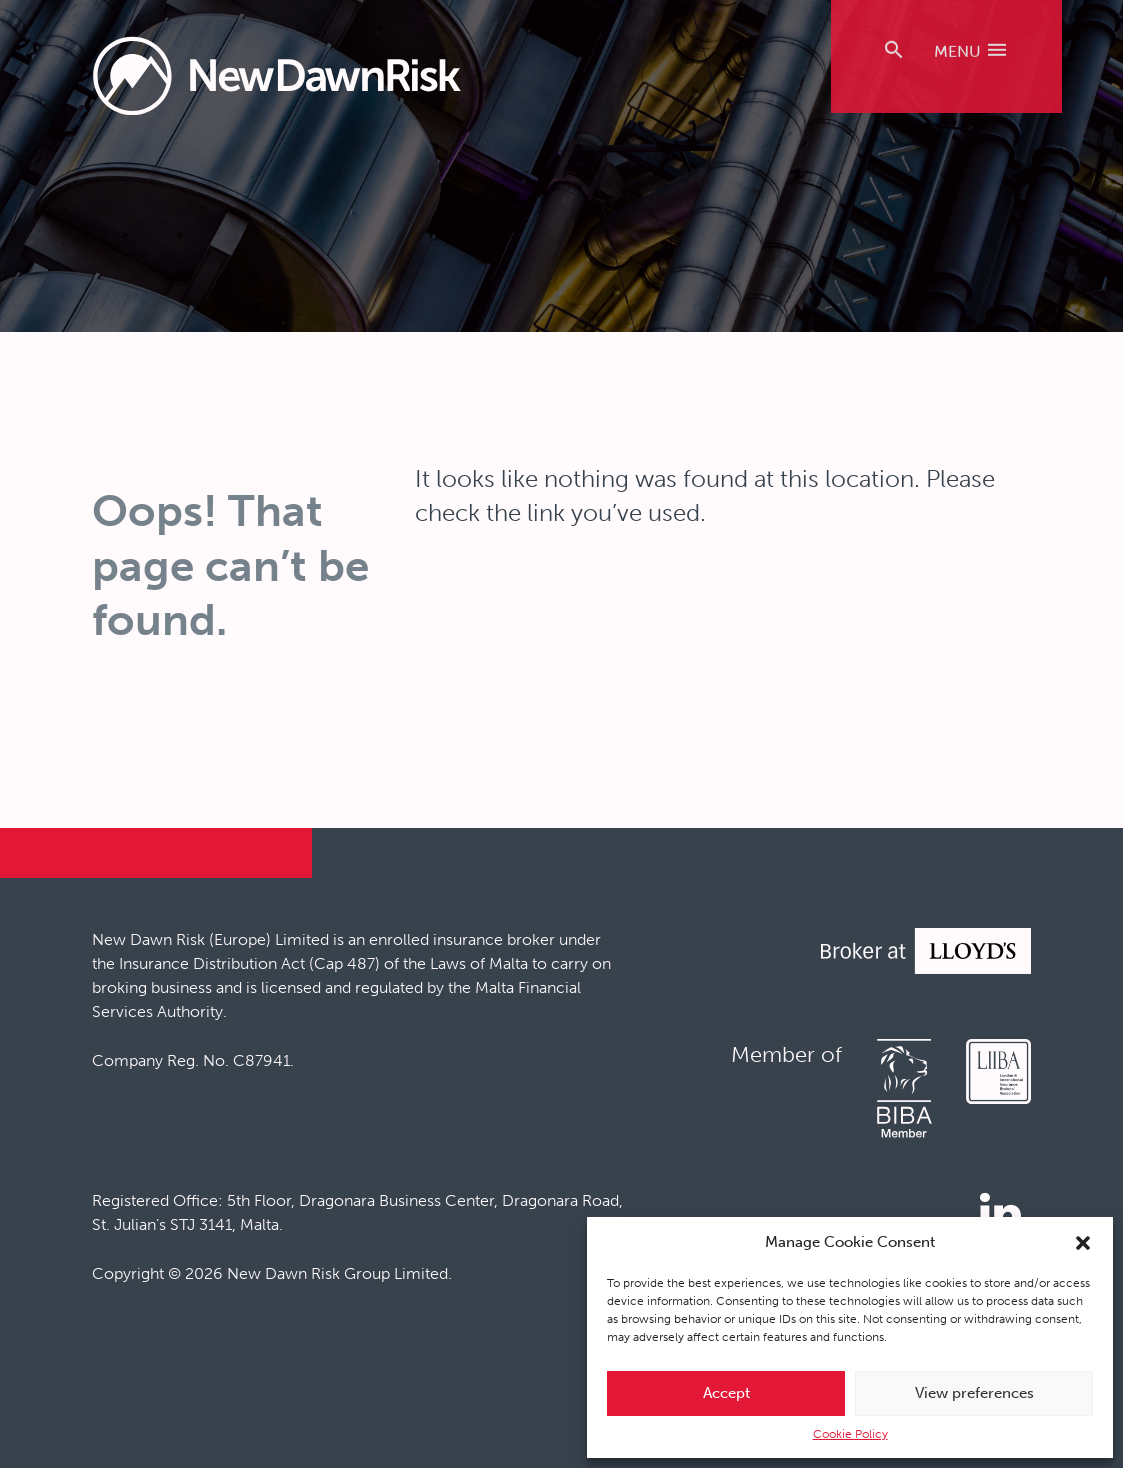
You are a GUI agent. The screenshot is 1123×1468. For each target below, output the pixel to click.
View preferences (974, 1393)
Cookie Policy (850, 1434)
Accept (726, 1393)
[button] (1083, 1243)
